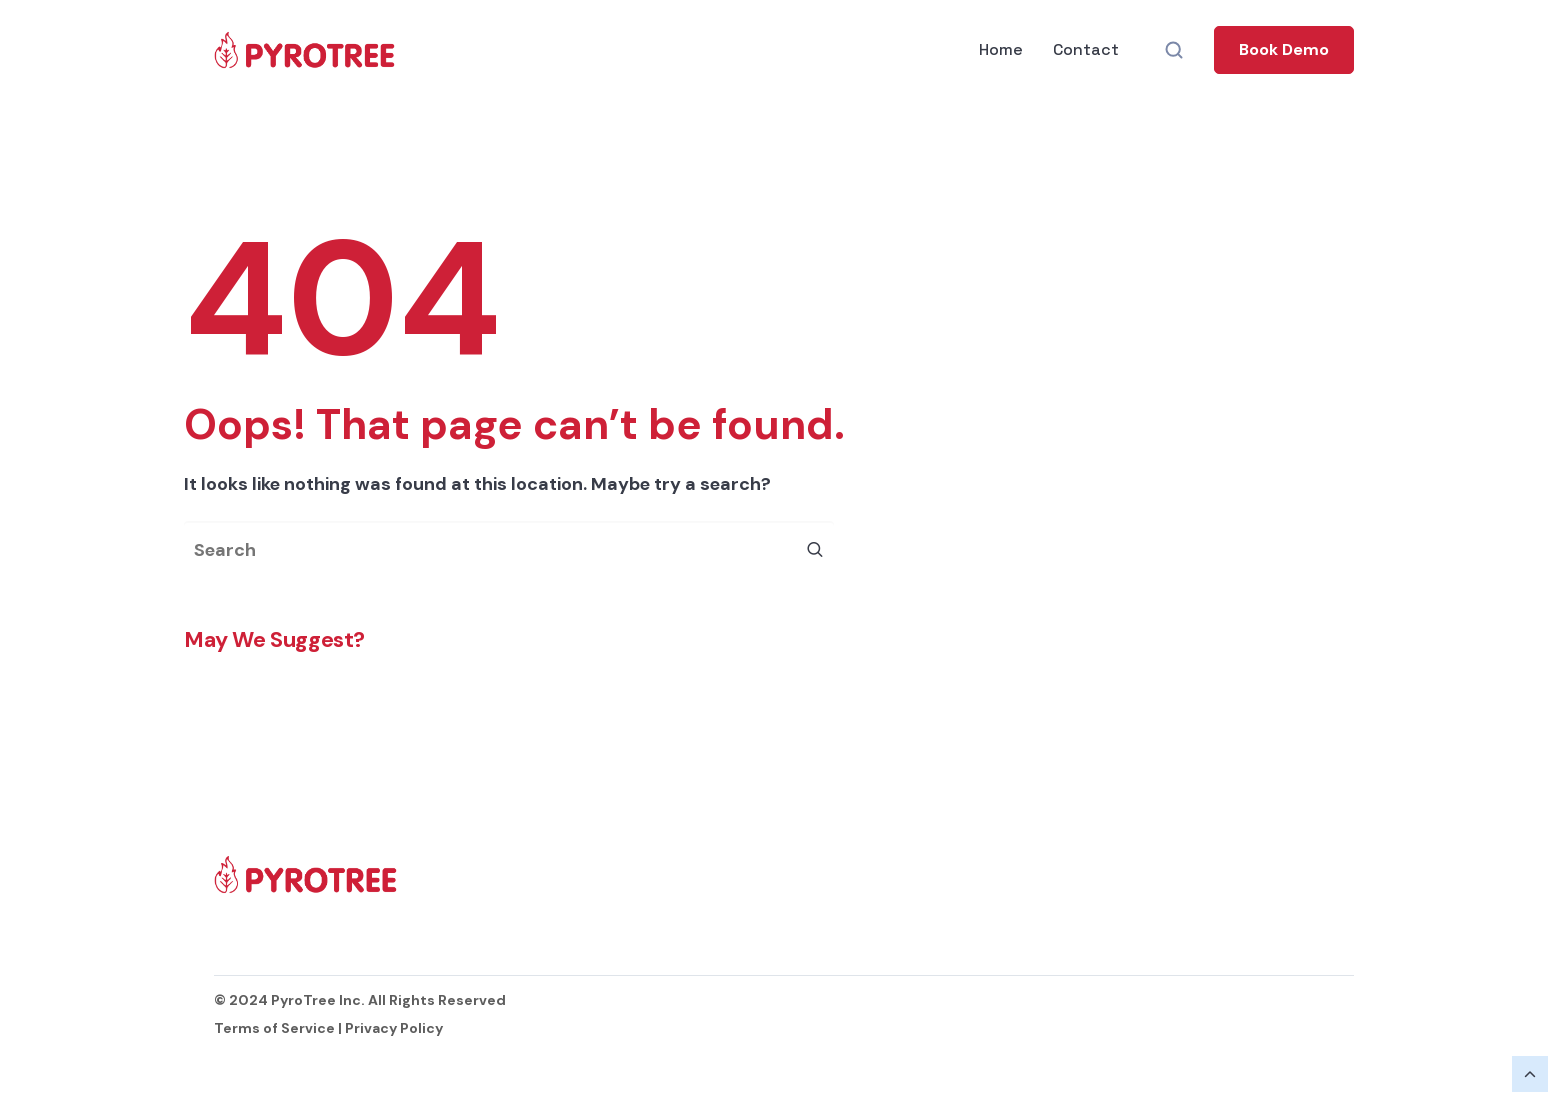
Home (1001, 49)
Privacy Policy (394, 1028)
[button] (1284, 50)
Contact (1086, 49)
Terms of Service (274, 1028)
